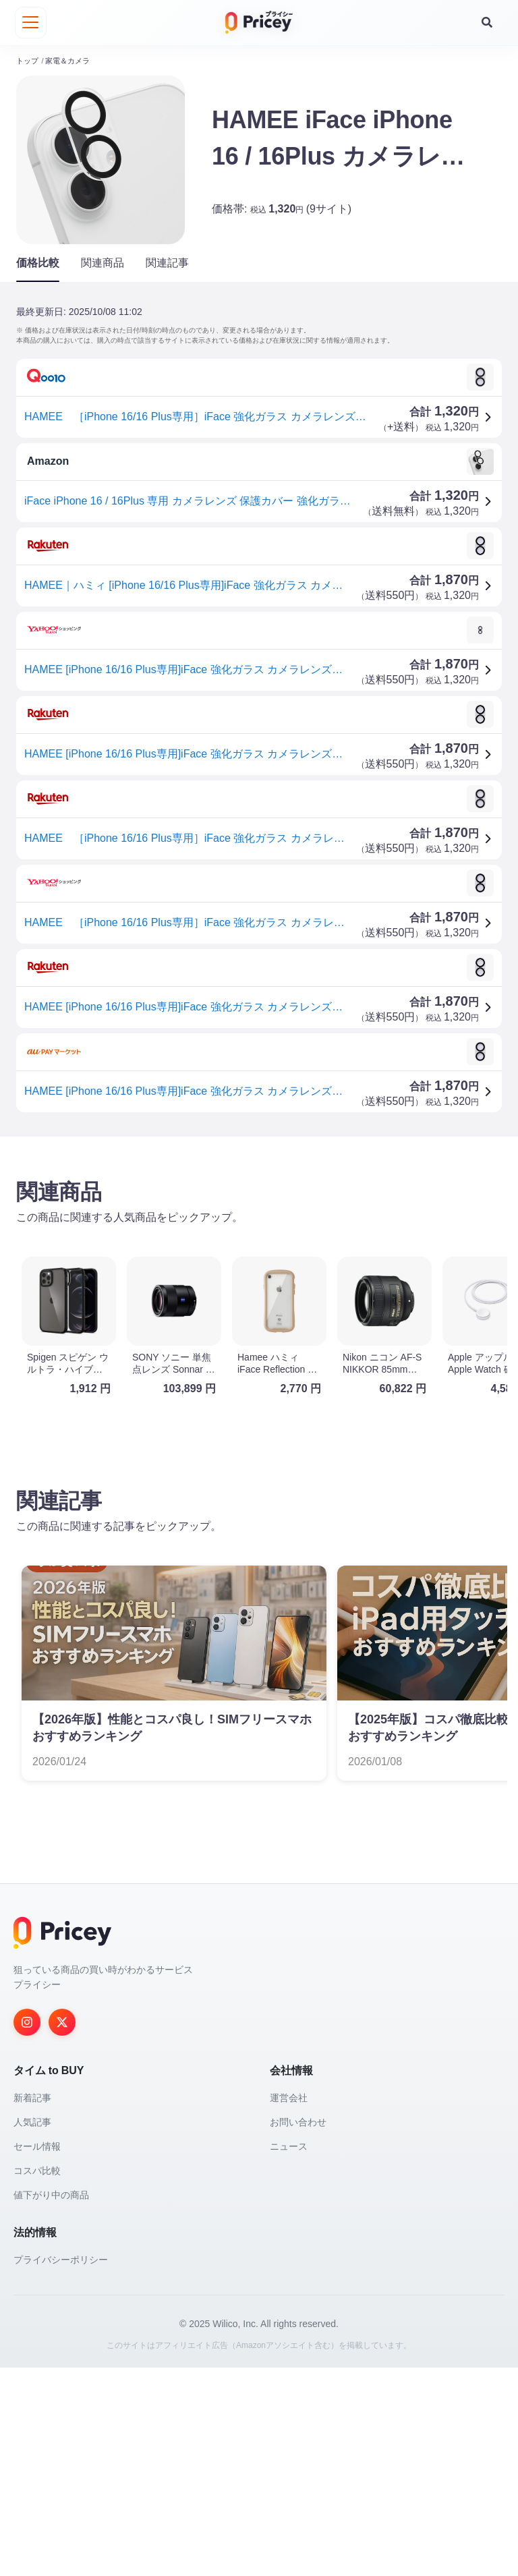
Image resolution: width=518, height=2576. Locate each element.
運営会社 (289, 2306)
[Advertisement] (259, 1250)
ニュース (289, 2354)
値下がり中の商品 (51, 2403)
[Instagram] (26, 2230)
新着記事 (32, 2306)
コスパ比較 (37, 2379)
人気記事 (32, 2330)
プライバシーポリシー (60, 2468)
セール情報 (37, 2354)
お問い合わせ (298, 2330)
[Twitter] (62, 2230)
